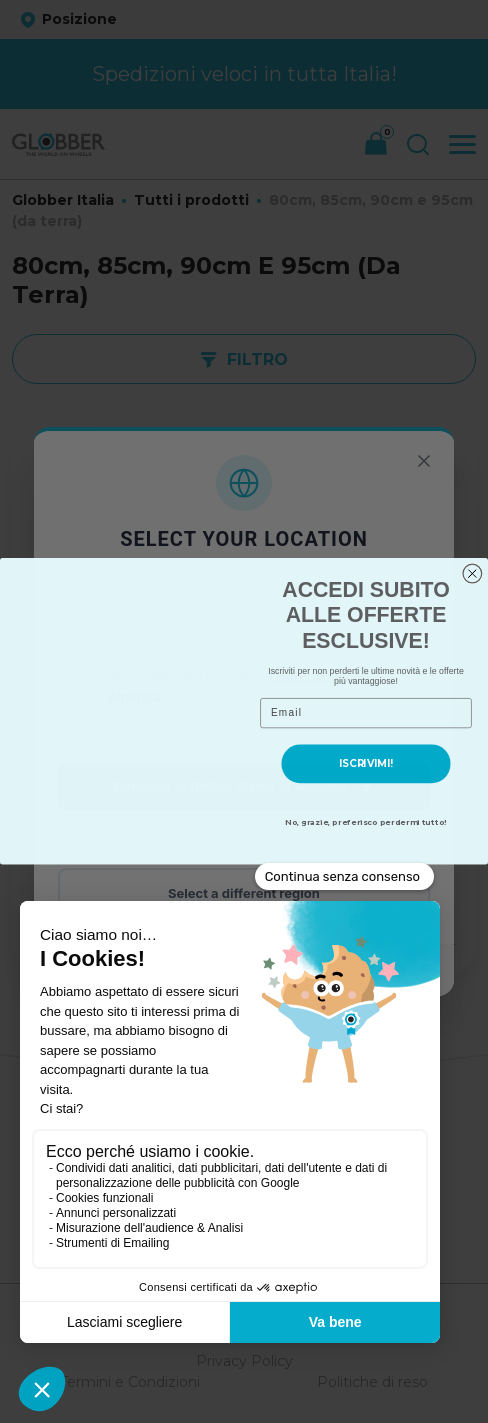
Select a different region (244, 893)
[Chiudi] (424, 461)
